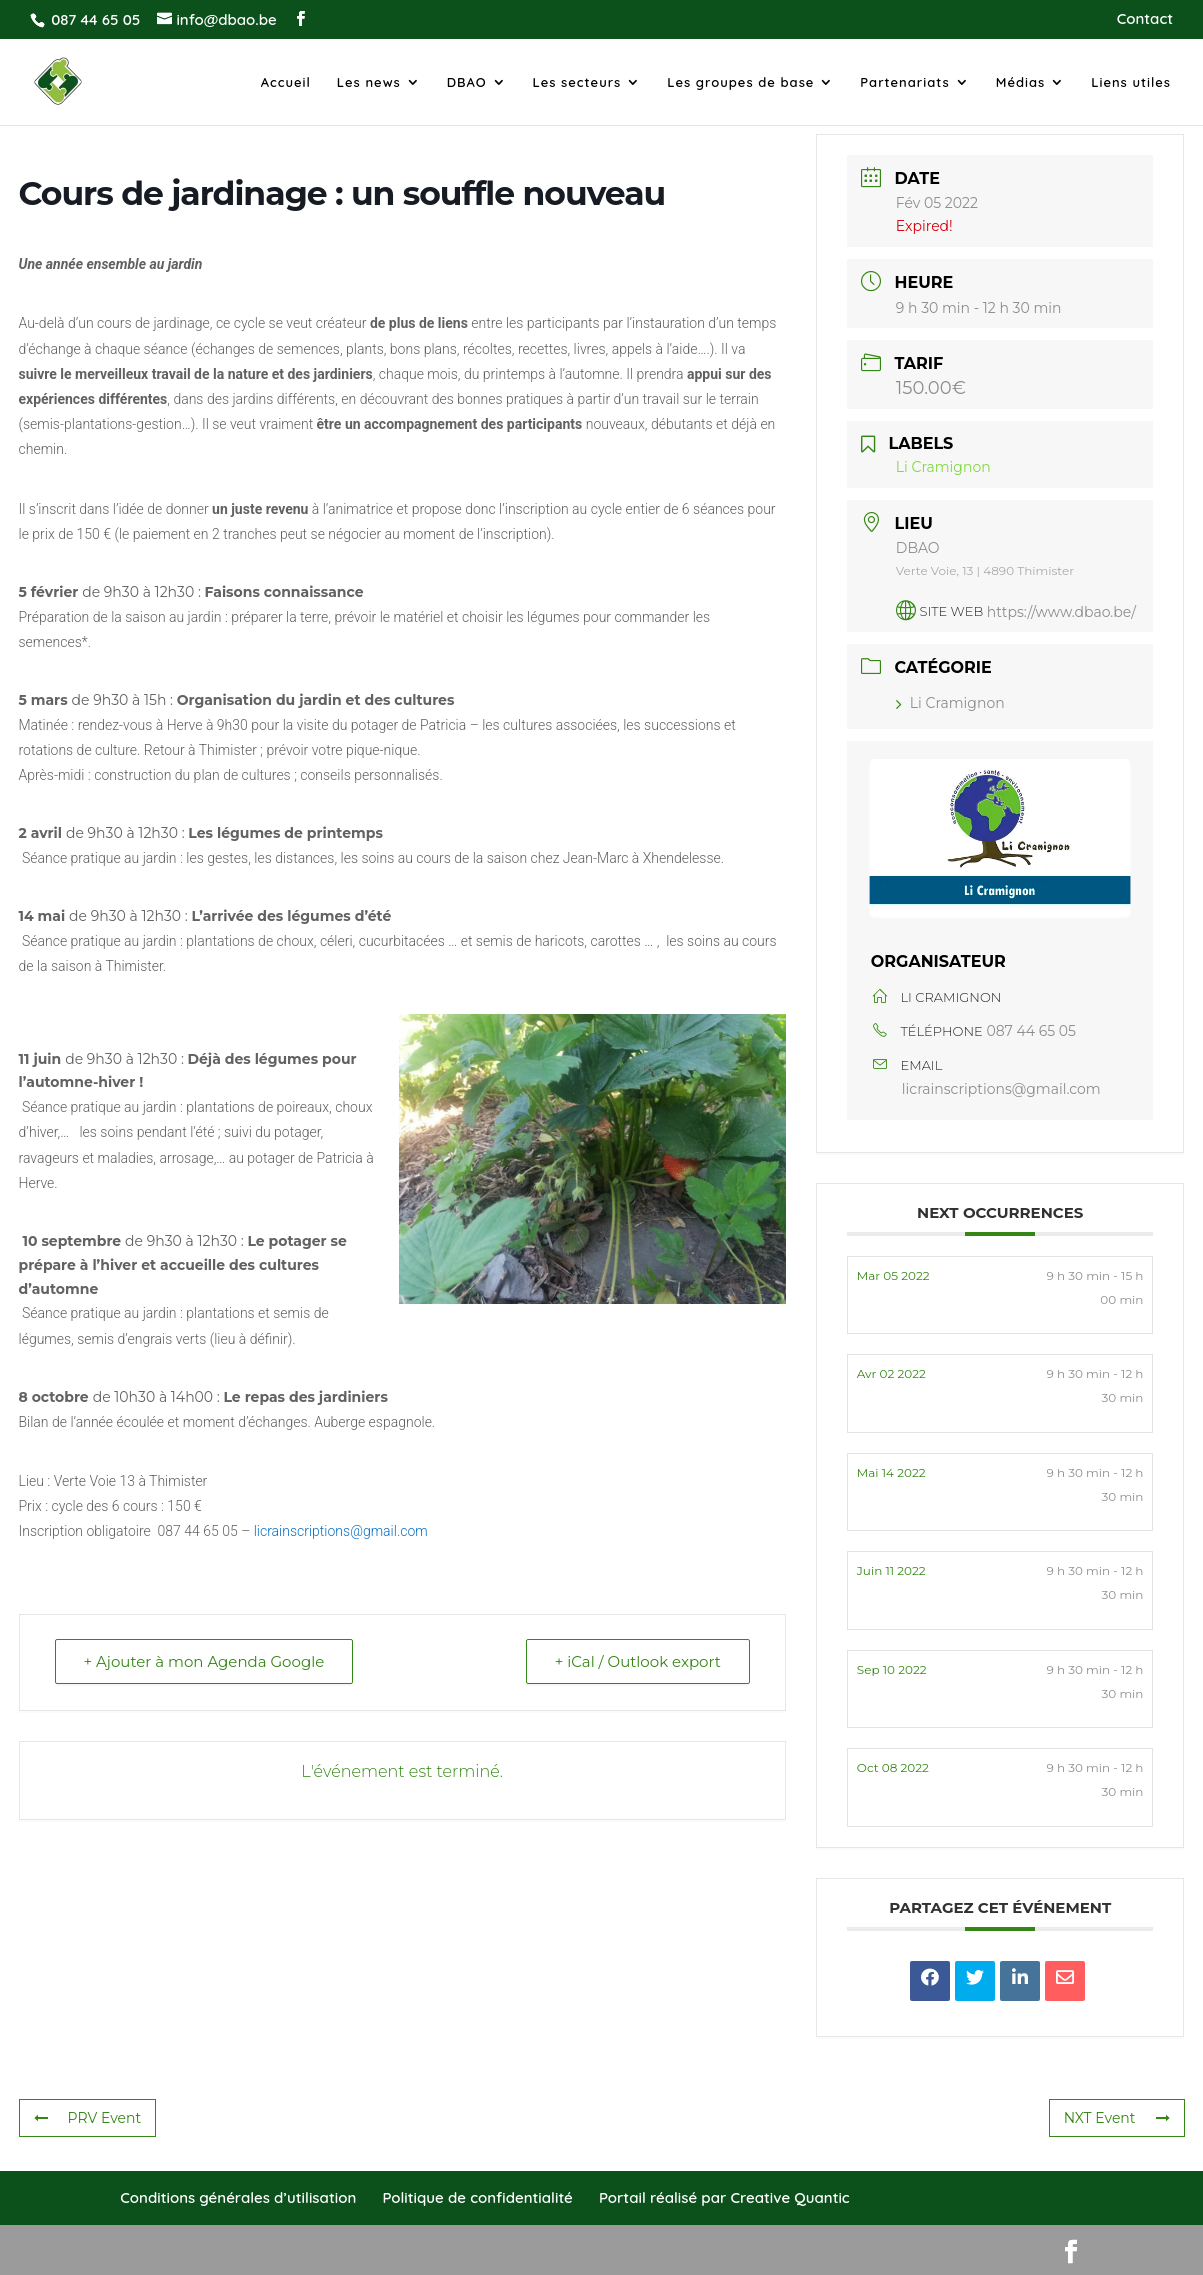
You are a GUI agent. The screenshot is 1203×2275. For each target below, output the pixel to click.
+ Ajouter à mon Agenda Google (204, 1661)
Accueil (286, 82)
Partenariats (905, 82)
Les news (369, 82)
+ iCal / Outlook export (638, 1661)
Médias (1021, 82)
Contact (1145, 19)
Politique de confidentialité (477, 2197)
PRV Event (88, 2118)
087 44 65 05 (1031, 1031)
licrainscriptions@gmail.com (341, 1531)
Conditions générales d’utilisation (238, 2197)
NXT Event (1117, 2118)
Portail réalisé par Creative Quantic (724, 2197)
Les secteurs (577, 82)
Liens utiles (1131, 82)
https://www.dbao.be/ (1061, 611)
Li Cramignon (950, 703)
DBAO (467, 82)
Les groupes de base (740, 82)
